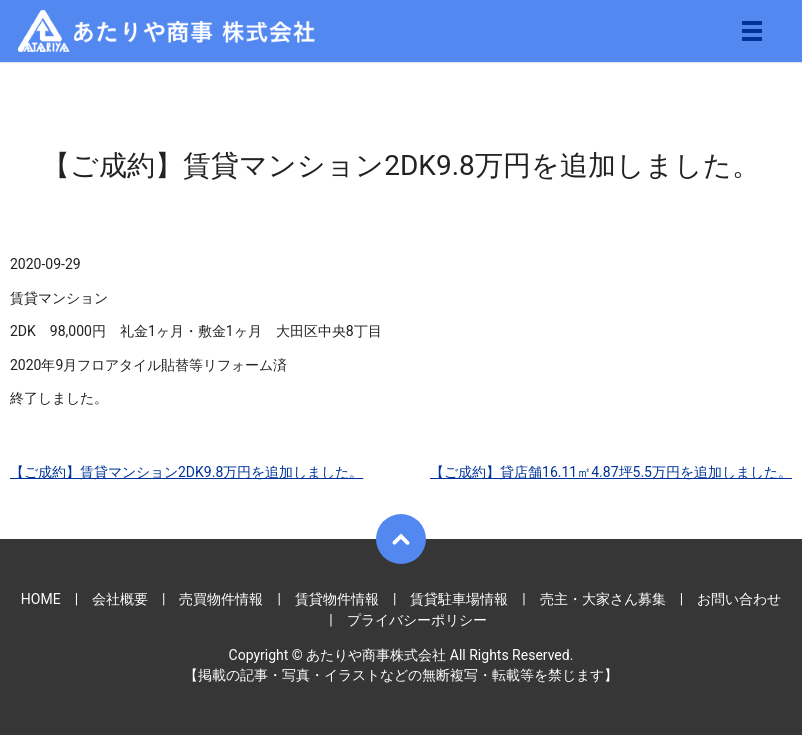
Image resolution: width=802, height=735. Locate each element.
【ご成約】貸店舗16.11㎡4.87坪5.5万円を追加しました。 (611, 472)
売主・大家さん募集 (603, 599)
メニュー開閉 (752, 31)
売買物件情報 (221, 599)
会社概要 (120, 599)
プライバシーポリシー (417, 620)
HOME (41, 599)
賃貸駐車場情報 (459, 599)
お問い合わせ (739, 599)
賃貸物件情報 (337, 599)
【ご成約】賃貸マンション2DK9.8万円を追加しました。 (186, 472)
